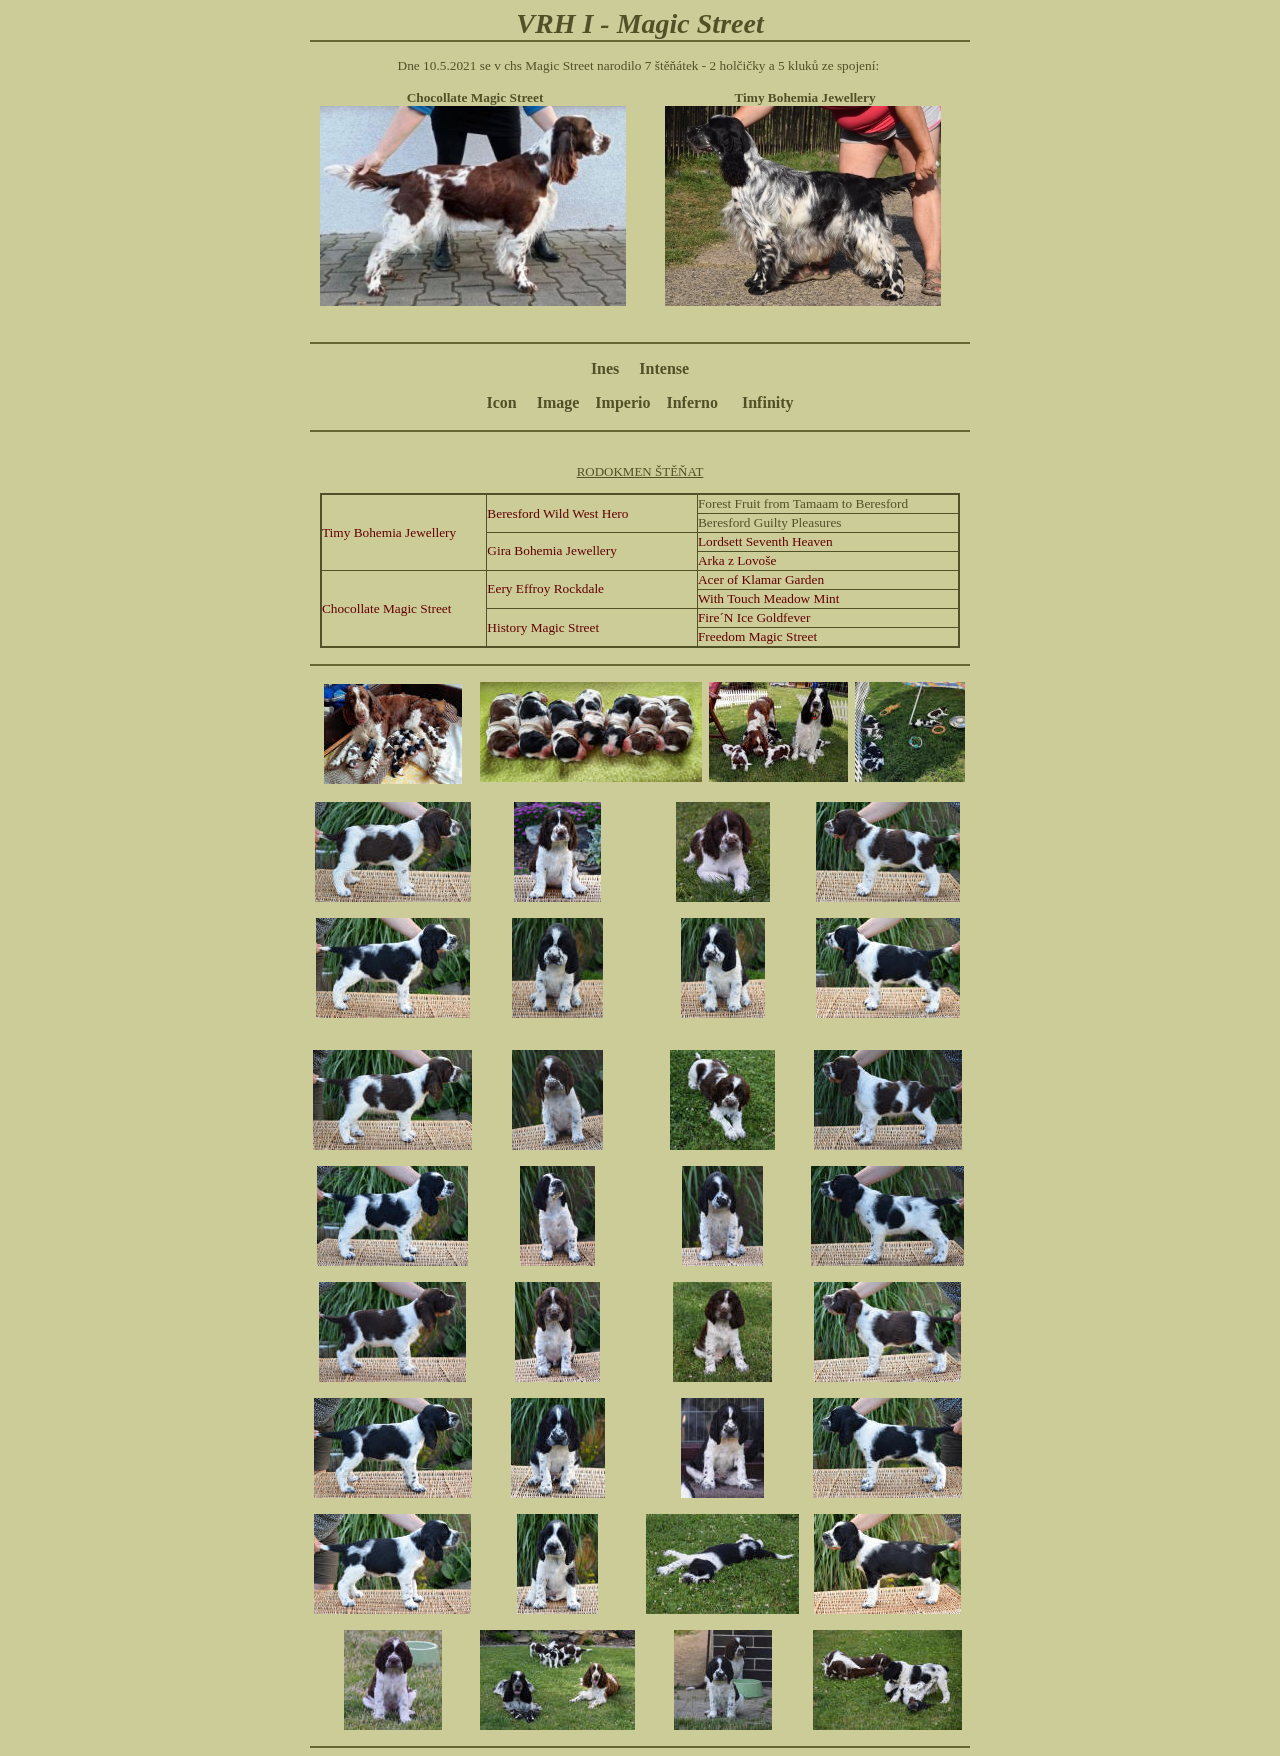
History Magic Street (543, 627)
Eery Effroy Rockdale (545, 588)
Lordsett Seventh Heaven (765, 541)
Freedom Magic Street (757, 636)
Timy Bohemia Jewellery (389, 532)
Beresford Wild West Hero (557, 513)
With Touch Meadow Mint (769, 598)
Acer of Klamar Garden (761, 579)
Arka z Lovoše (737, 560)
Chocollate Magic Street (387, 608)
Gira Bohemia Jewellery (552, 550)
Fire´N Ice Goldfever (754, 617)
